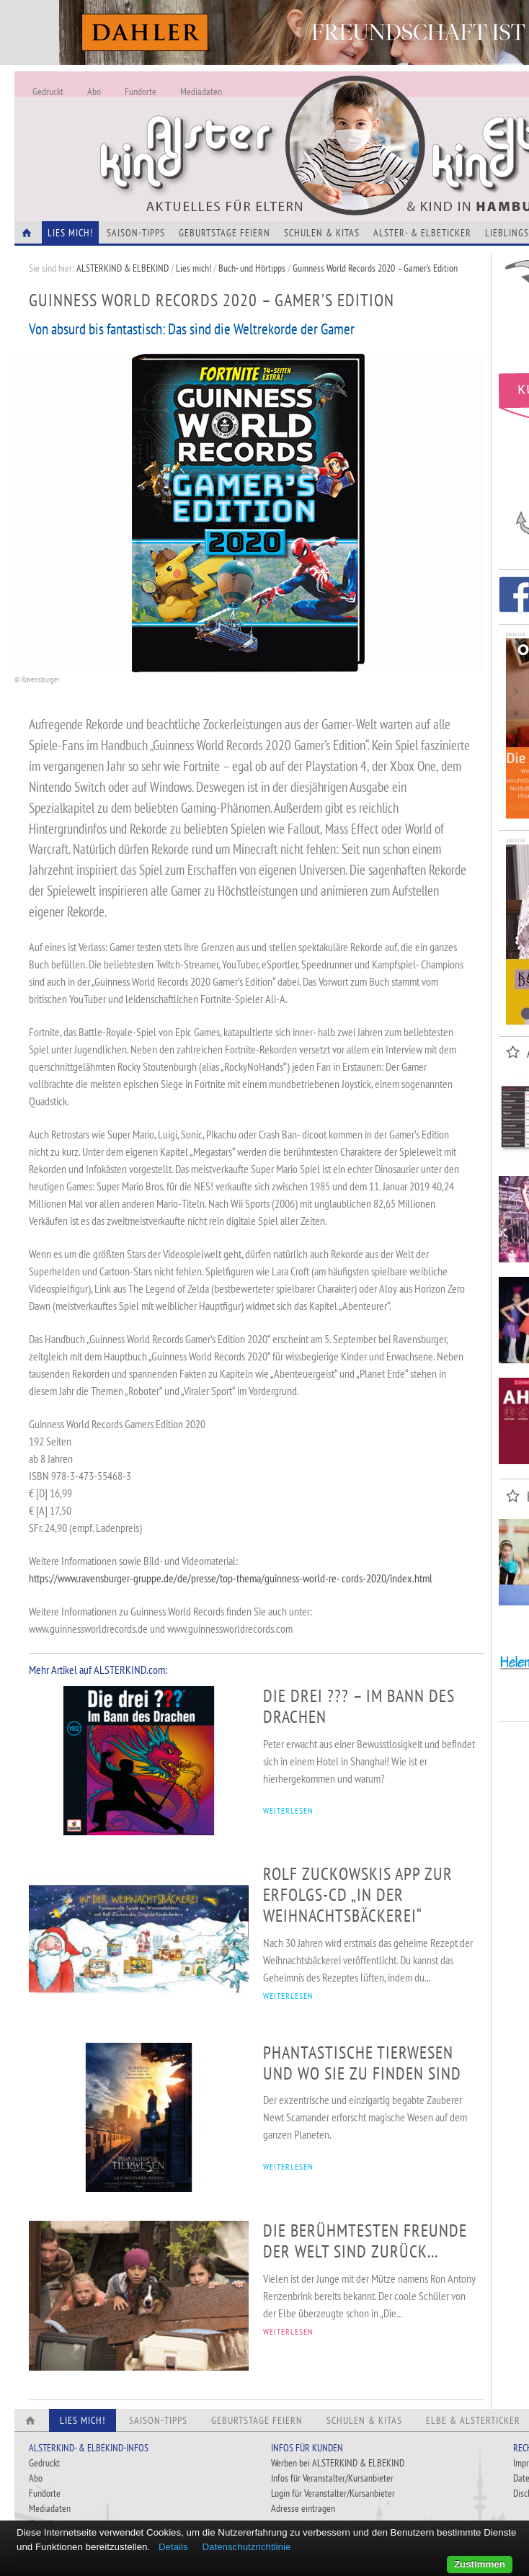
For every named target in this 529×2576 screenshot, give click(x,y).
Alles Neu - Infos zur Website (252, 129)
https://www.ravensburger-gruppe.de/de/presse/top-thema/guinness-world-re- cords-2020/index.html (230, 1578)
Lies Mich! (70, 232)
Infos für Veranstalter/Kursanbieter (332, 2478)
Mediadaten (201, 91)
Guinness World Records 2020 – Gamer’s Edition (375, 268)
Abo (94, 91)
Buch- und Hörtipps (253, 268)
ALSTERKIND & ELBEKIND (122, 268)
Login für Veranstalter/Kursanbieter (333, 2493)
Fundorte (140, 91)
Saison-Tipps (136, 232)
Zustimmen (479, 2564)
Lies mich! (193, 268)
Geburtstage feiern (224, 232)
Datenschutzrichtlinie (246, 2546)
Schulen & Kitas (322, 232)
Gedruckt (47, 91)
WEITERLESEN (288, 1810)
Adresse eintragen (303, 2508)
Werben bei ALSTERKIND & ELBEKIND (337, 2462)
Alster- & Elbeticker (422, 232)
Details (173, 2546)
